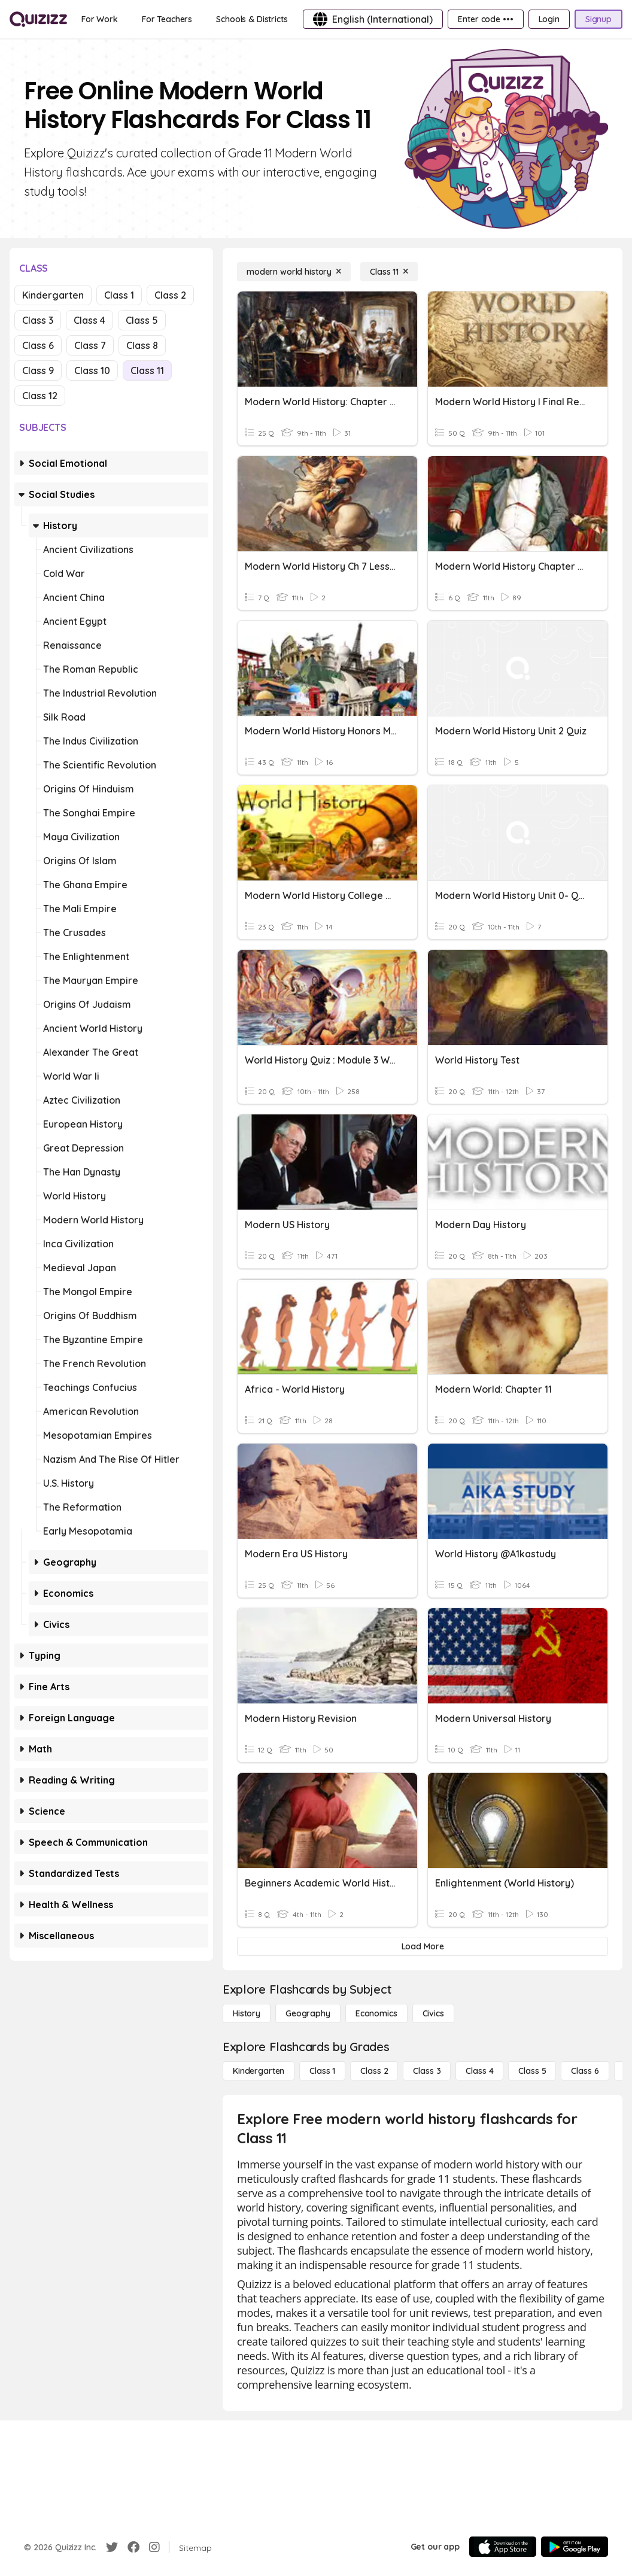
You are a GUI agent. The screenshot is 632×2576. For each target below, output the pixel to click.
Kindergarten (53, 295)
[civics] (433, 2013)
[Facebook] (133, 2547)
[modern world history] (294, 271)
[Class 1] (322, 2070)
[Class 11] (389, 271)
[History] (247, 2013)
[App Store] (502, 2546)
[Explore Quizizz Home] (38, 19)
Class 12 (39, 396)
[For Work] (99, 19)
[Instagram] (154, 2547)
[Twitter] (112, 2547)
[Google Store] (574, 2546)
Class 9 (38, 370)
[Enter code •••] (485, 19)
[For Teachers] (167, 19)
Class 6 (38, 345)
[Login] (549, 19)
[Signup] (598, 19)
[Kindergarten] (258, 2070)
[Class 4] (479, 2070)
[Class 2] (374, 2070)
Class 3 (37, 320)
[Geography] (308, 2013)
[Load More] (422, 1946)
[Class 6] (585, 2070)
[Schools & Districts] (251, 19)
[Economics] (376, 2013)
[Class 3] (427, 2070)
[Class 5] (532, 2070)
